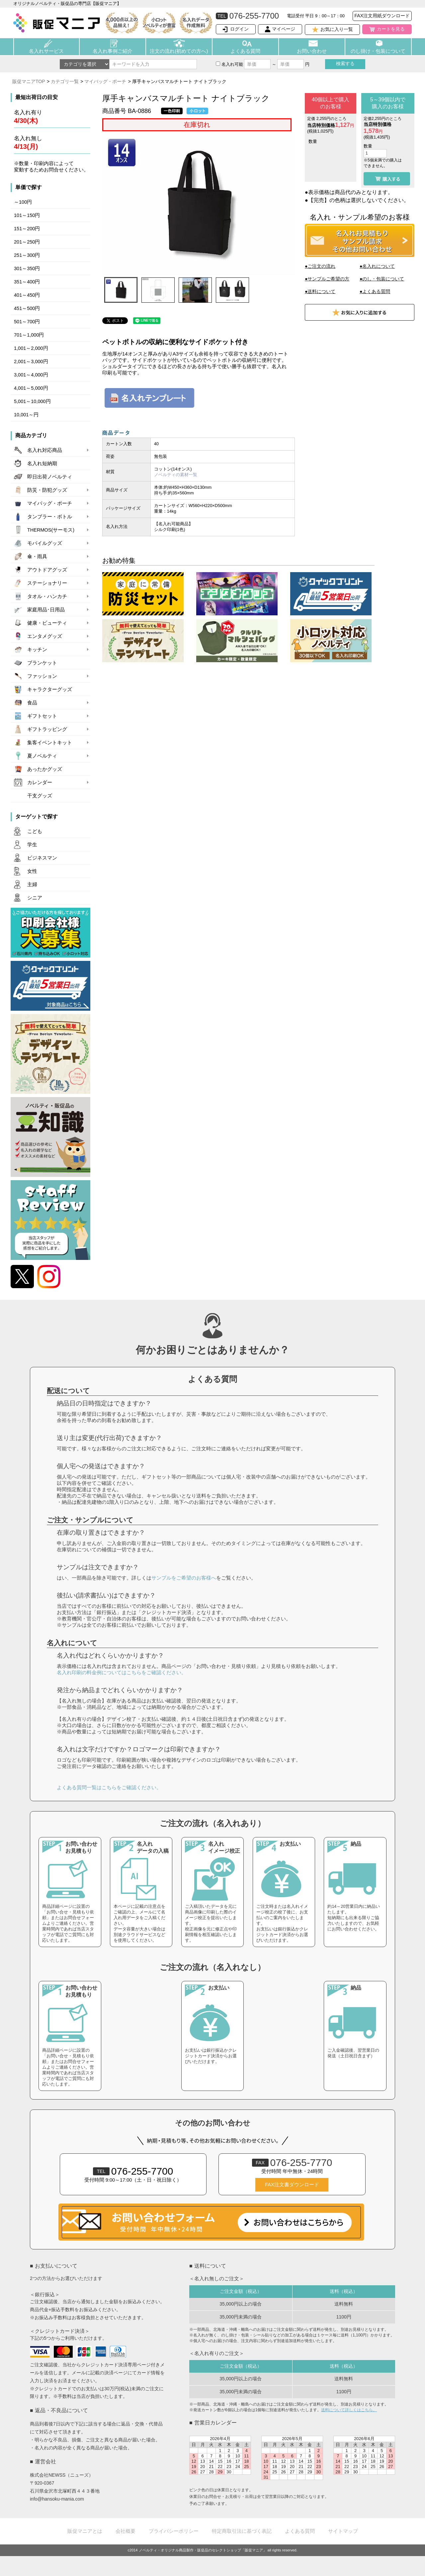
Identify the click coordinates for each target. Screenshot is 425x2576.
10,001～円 (26, 414)
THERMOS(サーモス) (50, 530)
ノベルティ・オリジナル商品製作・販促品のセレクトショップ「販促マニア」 (203, 2550)
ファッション (42, 676)
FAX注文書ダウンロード (292, 2184)
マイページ (283, 29)
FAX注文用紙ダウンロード (382, 15)
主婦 (32, 884)
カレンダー (39, 782)
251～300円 (27, 255)
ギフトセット (42, 716)
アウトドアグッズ (47, 569)
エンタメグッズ (44, 636)
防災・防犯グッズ (47, 490)
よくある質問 (245, 51)
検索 (345, 63)
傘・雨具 (37, 556)
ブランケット (42, 663)
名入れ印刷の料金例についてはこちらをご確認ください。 (121, 1672)
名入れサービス (46, 51)
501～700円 (27, 321)
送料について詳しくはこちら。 (349, 2410)
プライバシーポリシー (174, 2531)
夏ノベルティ (42, 756)
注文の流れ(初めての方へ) (179, 51)
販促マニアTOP (28, 81)
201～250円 (27, 242)
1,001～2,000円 (31, 348)
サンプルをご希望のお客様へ (183, 1578)
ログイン (239, 29)
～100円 (23, 202)
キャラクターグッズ (49, 689)
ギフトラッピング (47, 729)
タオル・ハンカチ (47, 596)
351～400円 (27, 281)
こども (34, 831)
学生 (32, 844)
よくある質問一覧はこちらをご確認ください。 (109, 1787)
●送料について (320, 291)
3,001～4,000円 (31, 374)
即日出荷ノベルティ (49, 476)
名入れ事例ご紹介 (112, 51)
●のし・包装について (382, 278)
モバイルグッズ (44, 543)
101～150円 (27, 215)
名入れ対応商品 (44, 450)
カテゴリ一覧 (65, 81)
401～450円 (27, 295)
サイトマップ (343, 2531)
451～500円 (27, 308)
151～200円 (27, 228)
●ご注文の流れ (320, 266)
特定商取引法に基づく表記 (242, 2531)
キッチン (37, 649)
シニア (34, 897)
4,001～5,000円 (31, 388)
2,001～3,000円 (31, 361)
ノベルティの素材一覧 (175, 474)
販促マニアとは (84, 2531)
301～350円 (27, 268)
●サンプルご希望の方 (327, 278)
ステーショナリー (47, 583)
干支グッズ (39, 795)
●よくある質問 (375, 291)
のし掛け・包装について (378, 51)
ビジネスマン (42, 858)
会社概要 (125, 2531)
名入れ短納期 (42, 463)
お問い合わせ (312, 51)
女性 (32, 871)
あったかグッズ (44, 769)
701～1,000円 (29, 335)
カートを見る (391, 29)
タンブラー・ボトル (49, 516)
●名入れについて (377, 266)
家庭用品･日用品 (46, 609)
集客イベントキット (49, 742)
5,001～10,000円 (32, 401)
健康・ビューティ (47, 623)
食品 (32, 702)
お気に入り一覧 (336, 29)
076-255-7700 (133, 2171)
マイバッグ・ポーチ (105, 81)
